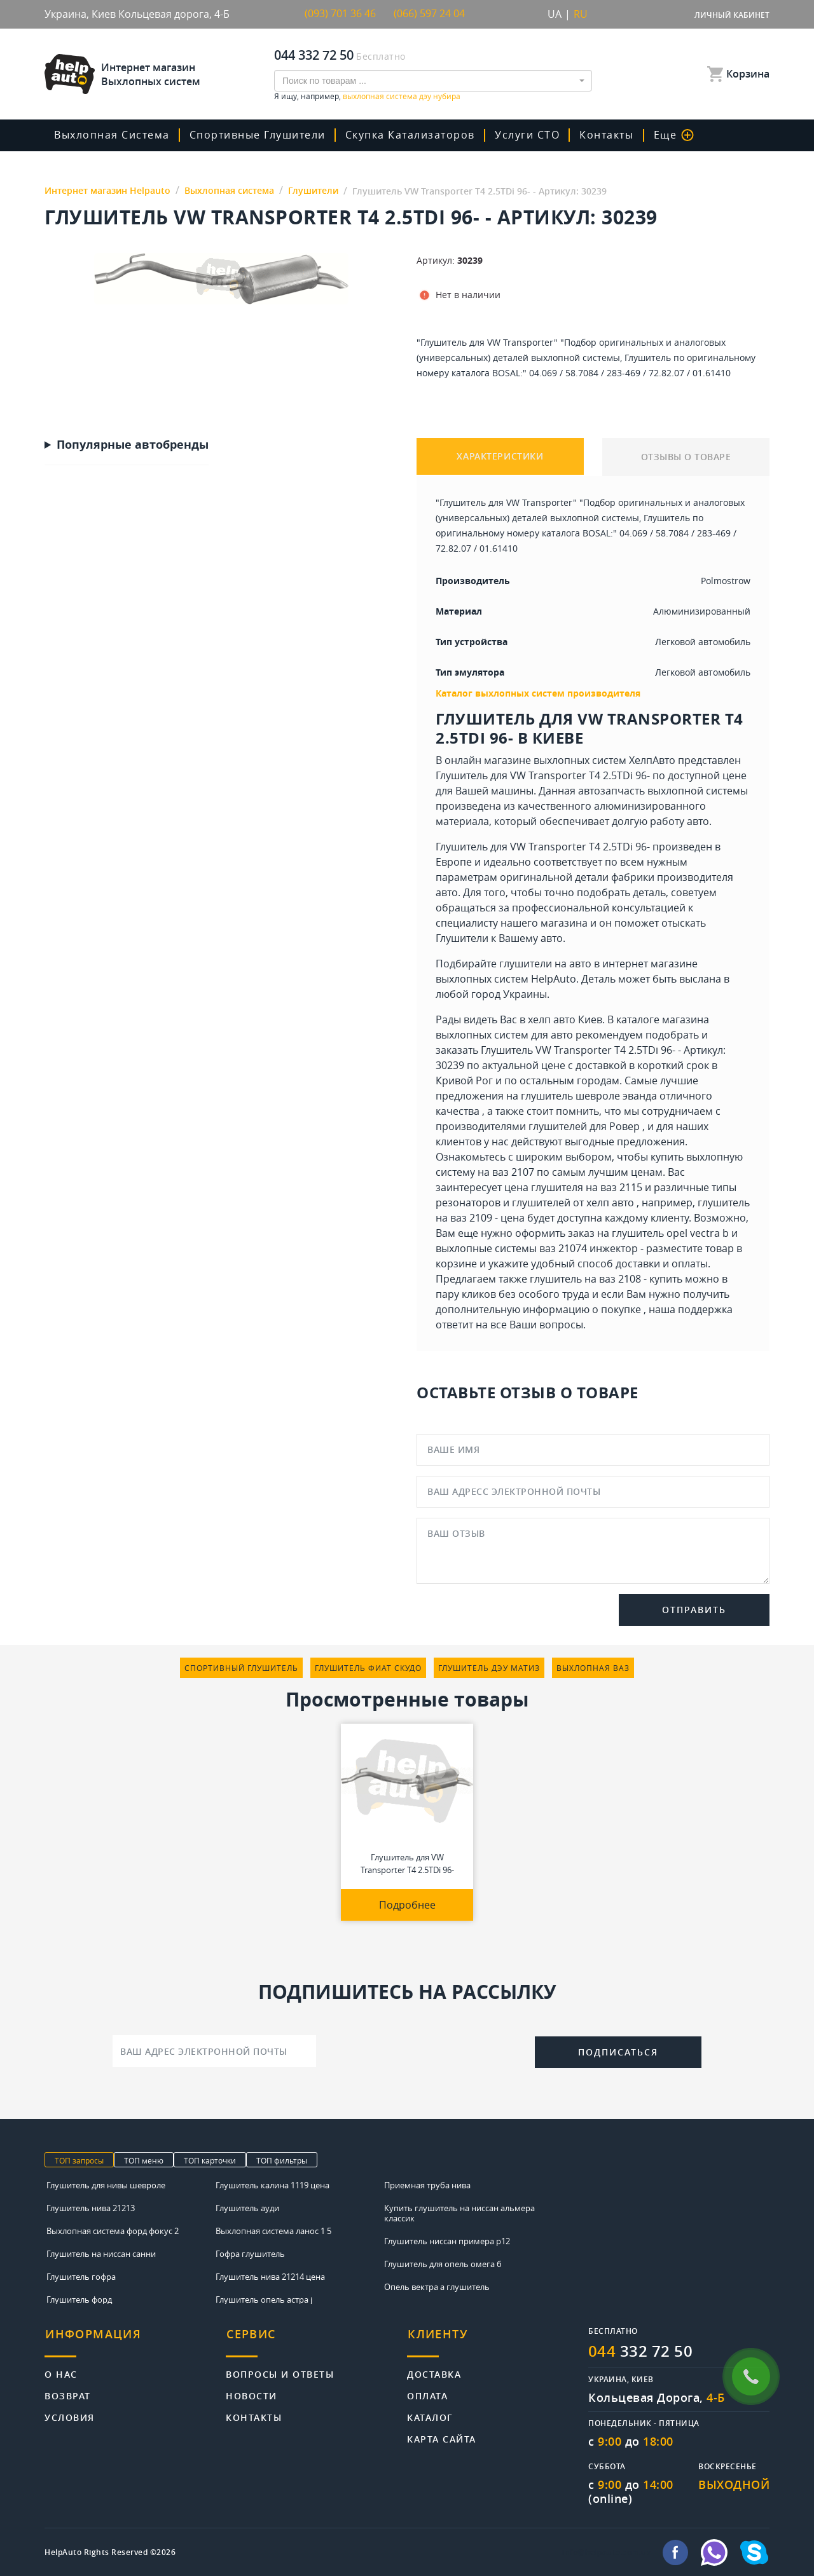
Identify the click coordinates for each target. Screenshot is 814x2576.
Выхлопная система (112, 135)
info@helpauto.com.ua (606, 2551)
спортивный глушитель (241, 1668)
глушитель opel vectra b (670, 1233)
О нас (61, 2371)
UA (555, 14)
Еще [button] (670, 135)
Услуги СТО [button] (525, 135)
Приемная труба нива (427, 2184)
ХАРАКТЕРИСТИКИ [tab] (500, 457)
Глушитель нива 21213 (90, 2207)
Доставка (434, 2371)
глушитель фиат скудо (368, 1668)
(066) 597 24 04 (429, 14)
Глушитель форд (79, 2299)
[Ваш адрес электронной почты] (214, 2051)
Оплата (427, 2392)
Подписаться (618, 2051)
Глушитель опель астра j (264, 2299)
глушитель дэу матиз (489, 1668)
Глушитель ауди (247, 2207)
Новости (251, 2392)
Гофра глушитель (250, 2253)
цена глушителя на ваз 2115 (573, 1187)
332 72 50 (640, 2350)
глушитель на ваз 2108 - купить (606, 1279)
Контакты (604, 135)
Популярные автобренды (133, 445)
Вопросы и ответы (280, 2371)
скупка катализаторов (409, 135)
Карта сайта (441, 2435)
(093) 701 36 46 (340, 14)
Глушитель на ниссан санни (101, 2253)
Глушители (462, 938)
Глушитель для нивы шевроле (105, 2184)
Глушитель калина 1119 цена (272, 2184)
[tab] (135, 2340)
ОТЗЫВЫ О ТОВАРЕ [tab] (686, 457)
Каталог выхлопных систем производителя (538, 693)
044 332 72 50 (314, 54)
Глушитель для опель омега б (443, 2263)
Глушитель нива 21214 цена (270, 2276)
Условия (70, 2414)
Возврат (68, 2392)
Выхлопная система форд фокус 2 (112, 2230)
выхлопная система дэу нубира (401, 95)
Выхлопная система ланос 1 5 (273, 2230)
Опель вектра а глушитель (437, 2286)
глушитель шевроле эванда (589, 1096)
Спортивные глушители (257, 135)
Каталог (430, 2414)
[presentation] (425, 2050)
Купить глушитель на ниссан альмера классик (459, 2212)
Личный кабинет (731, 15)
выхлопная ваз (593, 1668)
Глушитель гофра (81, 2276)
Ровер (624, 1126)
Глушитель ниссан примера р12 (447, 2240)
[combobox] (433, 80)
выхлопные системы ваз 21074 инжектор (537, 1248)
